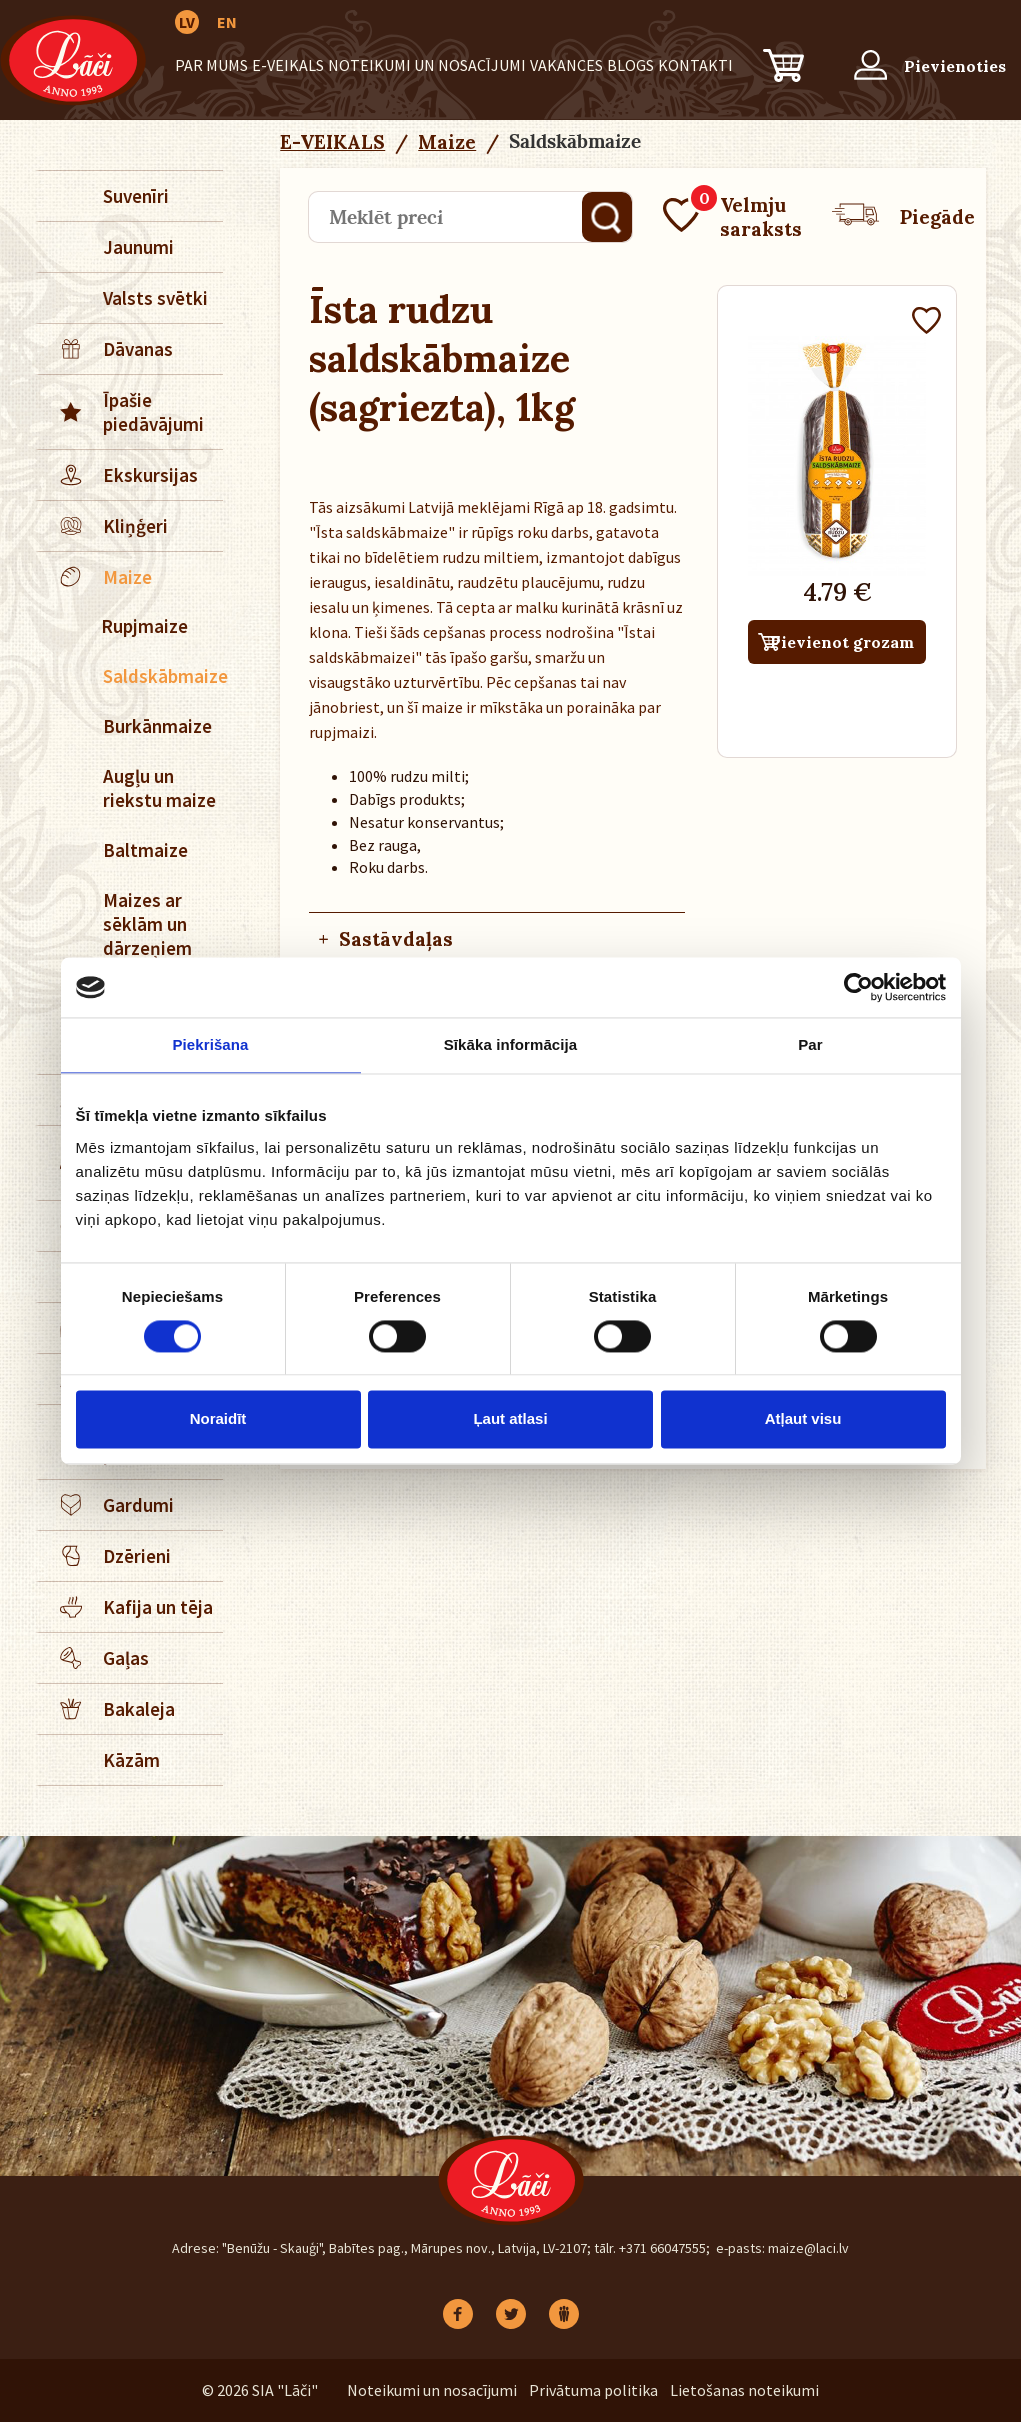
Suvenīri (136, 196)
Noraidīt (218, 1419)
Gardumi (106, 1505)
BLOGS (630, 65)
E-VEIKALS (288, 65)
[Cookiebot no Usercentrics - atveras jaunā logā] (858, 987)
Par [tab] (810, 1044)
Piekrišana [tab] (210, 1044)
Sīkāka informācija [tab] (511, 1044)
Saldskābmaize (163, 676)
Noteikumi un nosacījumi (427, 65)
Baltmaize (145, 850)
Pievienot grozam (842, 642)
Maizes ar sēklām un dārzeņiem (147, 924)
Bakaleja (107, 1709)
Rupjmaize (144, 626)
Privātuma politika (593, 2390)
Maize (95, 577)
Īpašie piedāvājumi (121, 412)
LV (187, 22)
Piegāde (903, 217)
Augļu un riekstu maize (159, 788)
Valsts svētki (155, 298)
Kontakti (695, 65)
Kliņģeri (103, 526)
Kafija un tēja (126, 1607)
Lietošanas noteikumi (744, 2390)
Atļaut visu (803, 1419)
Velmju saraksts (732, 217)
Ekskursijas (118, 475)
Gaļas (94, 1658)
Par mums (211, 65)
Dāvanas (106, 349)
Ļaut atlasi (510, 1419)
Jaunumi (138, 247)
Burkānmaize (157, 726)
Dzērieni (105, 1556)
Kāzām (131, 1760)
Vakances (566, 65)
